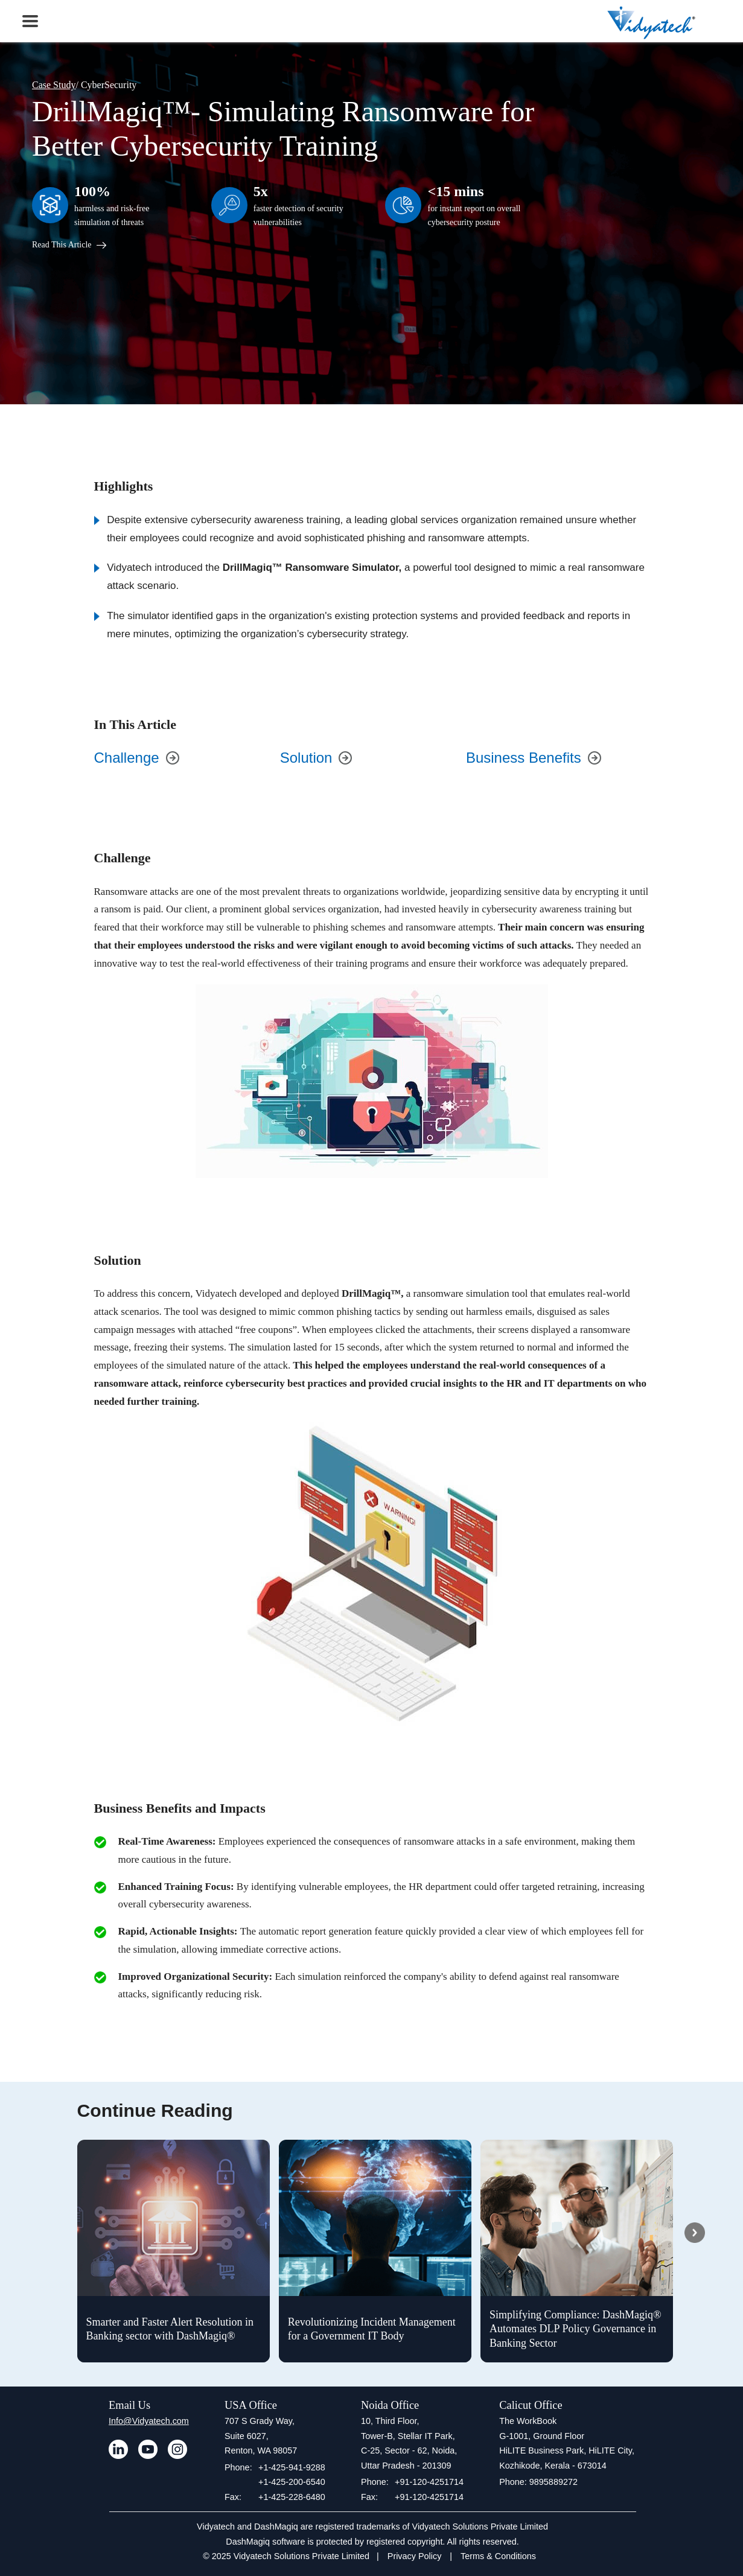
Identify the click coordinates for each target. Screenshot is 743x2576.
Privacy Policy (414, 2556)
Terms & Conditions (498, 2556)
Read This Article (69, 244)
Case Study (53, 85)
